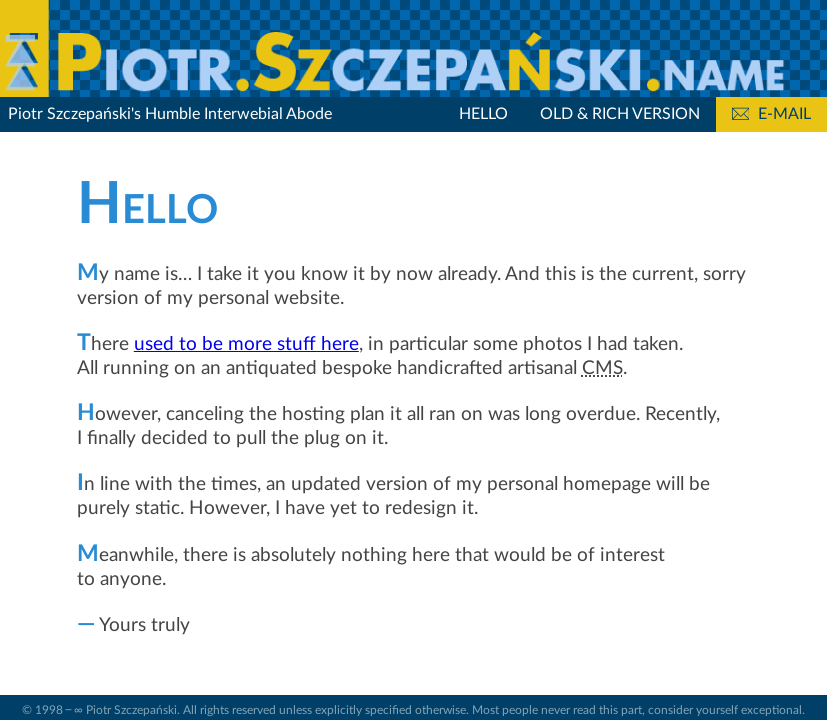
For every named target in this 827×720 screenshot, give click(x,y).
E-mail (771, 114)
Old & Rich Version (620, 114)
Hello (483, 114)
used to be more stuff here (246, 344)
